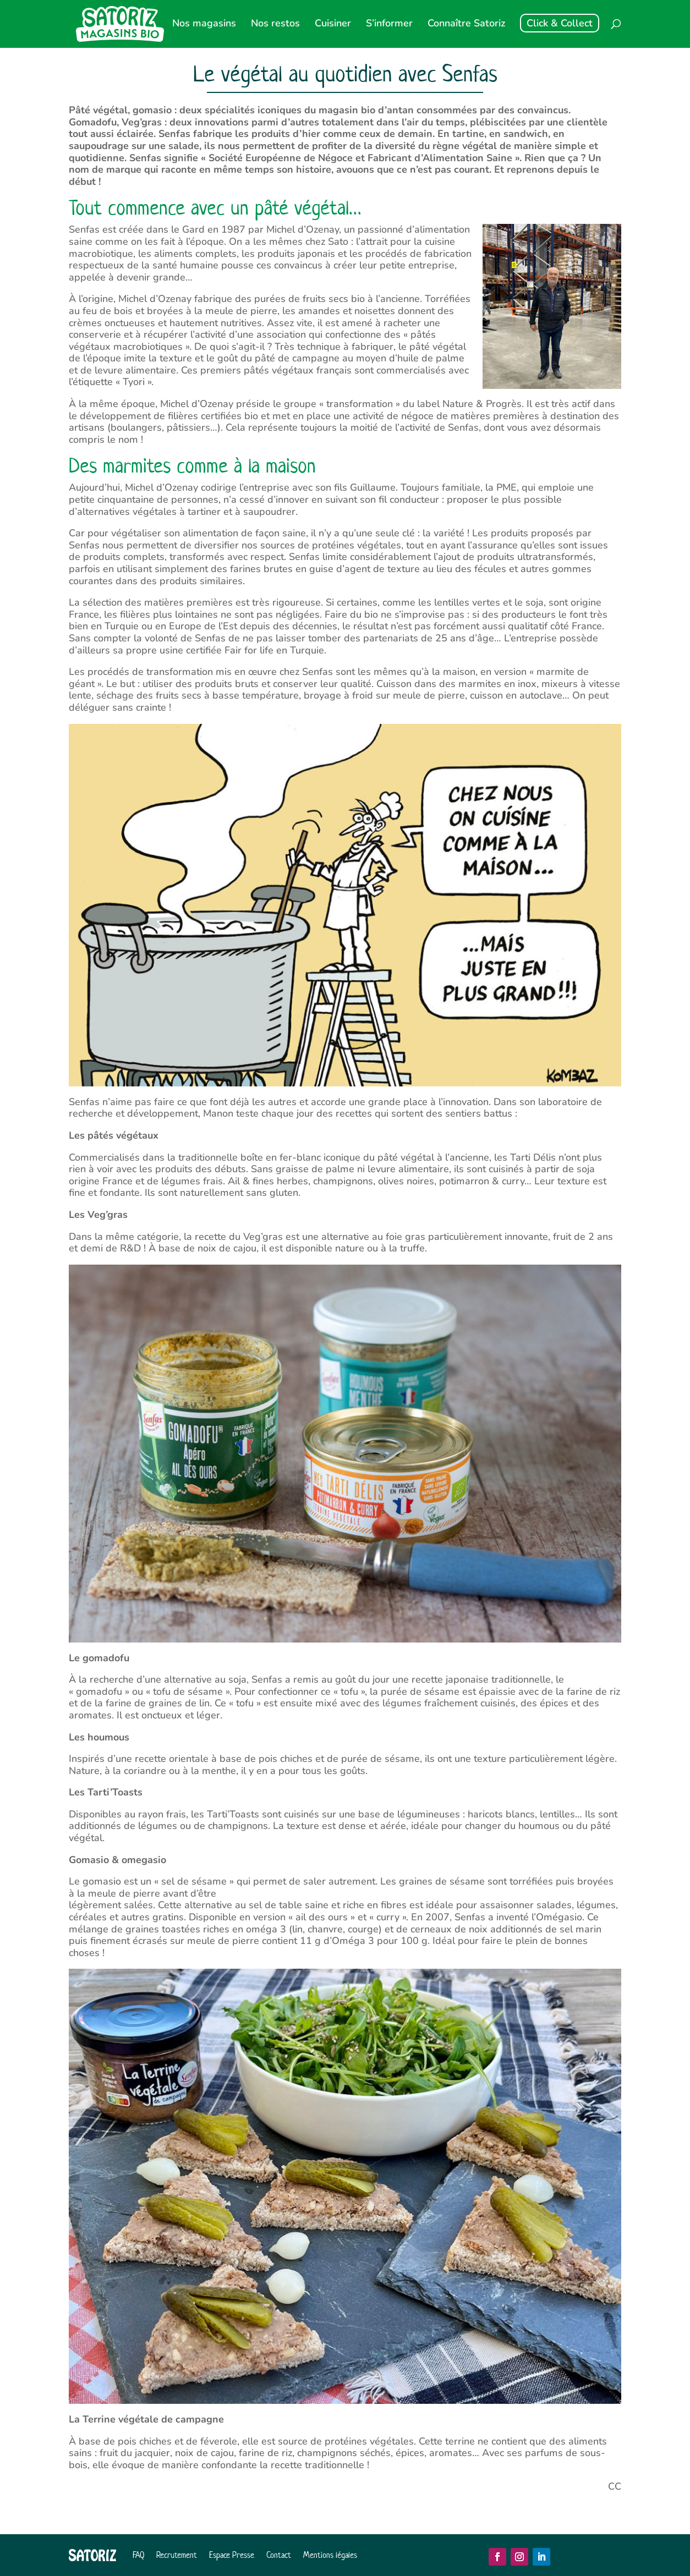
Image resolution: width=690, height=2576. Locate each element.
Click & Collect (560, 23)
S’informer (389, 24)
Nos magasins (204, 24)
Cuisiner (333, 24)
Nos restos (275, 24)
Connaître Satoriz (466, 24)
